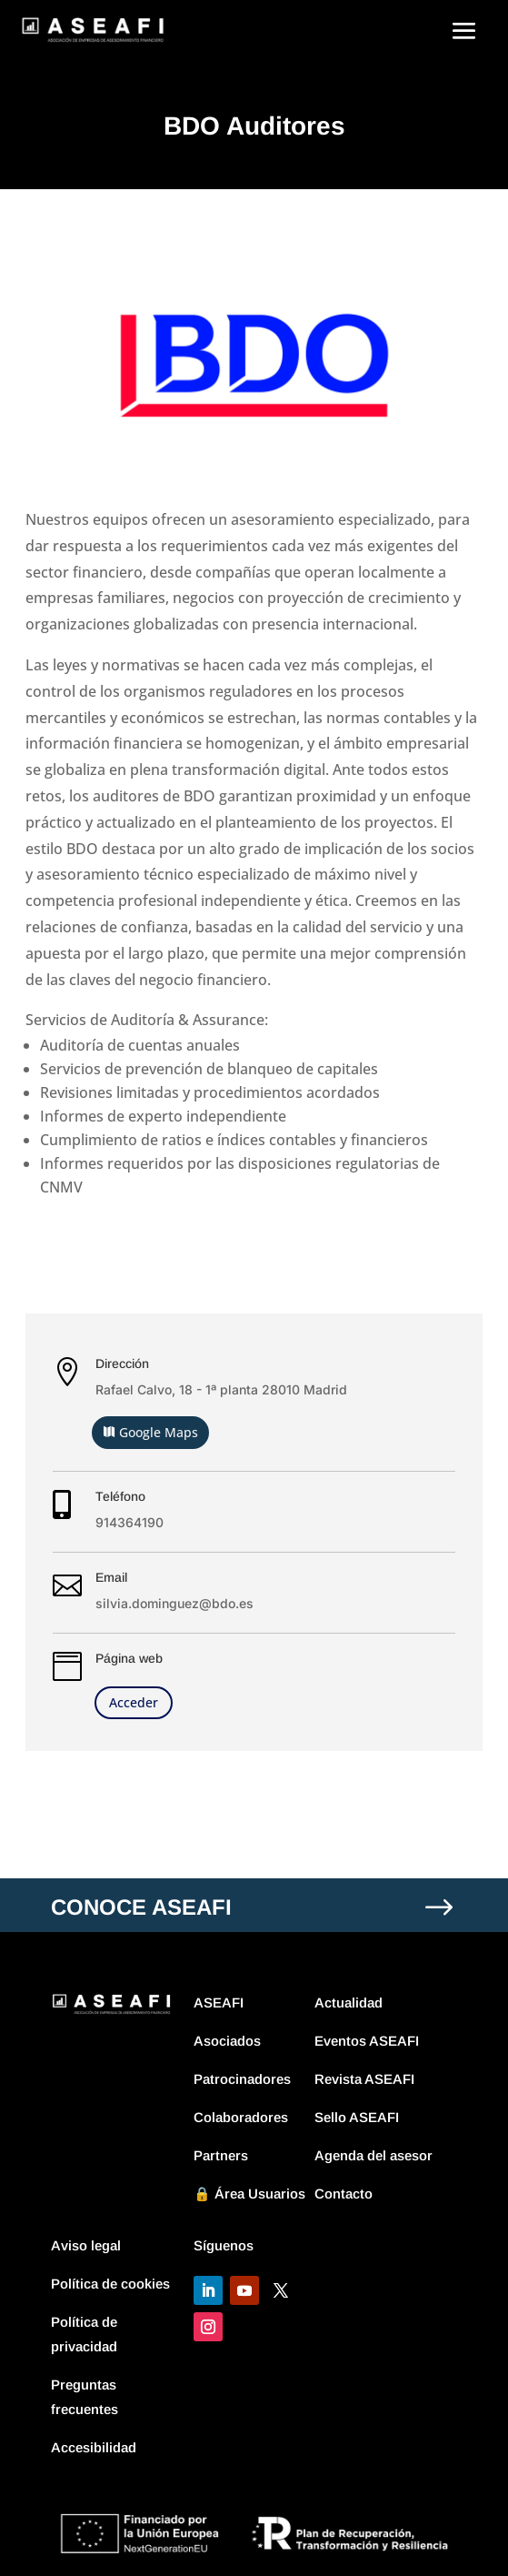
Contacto (343, 2193)
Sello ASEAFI (356, 2117)
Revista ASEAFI (364, 2079)
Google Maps (158, 1432)
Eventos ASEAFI (366, 2040)
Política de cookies (110, 2283)
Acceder (133, 1702)
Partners (221, 2155)
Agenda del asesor (373, 2155)
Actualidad (348, 2002)
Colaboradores (241, 2117)
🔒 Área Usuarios (249, 2193)
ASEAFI (219, 2002)
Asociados (227, 2040)
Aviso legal (86, 2245)
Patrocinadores (242, 2079)
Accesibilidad (93, 2447)
